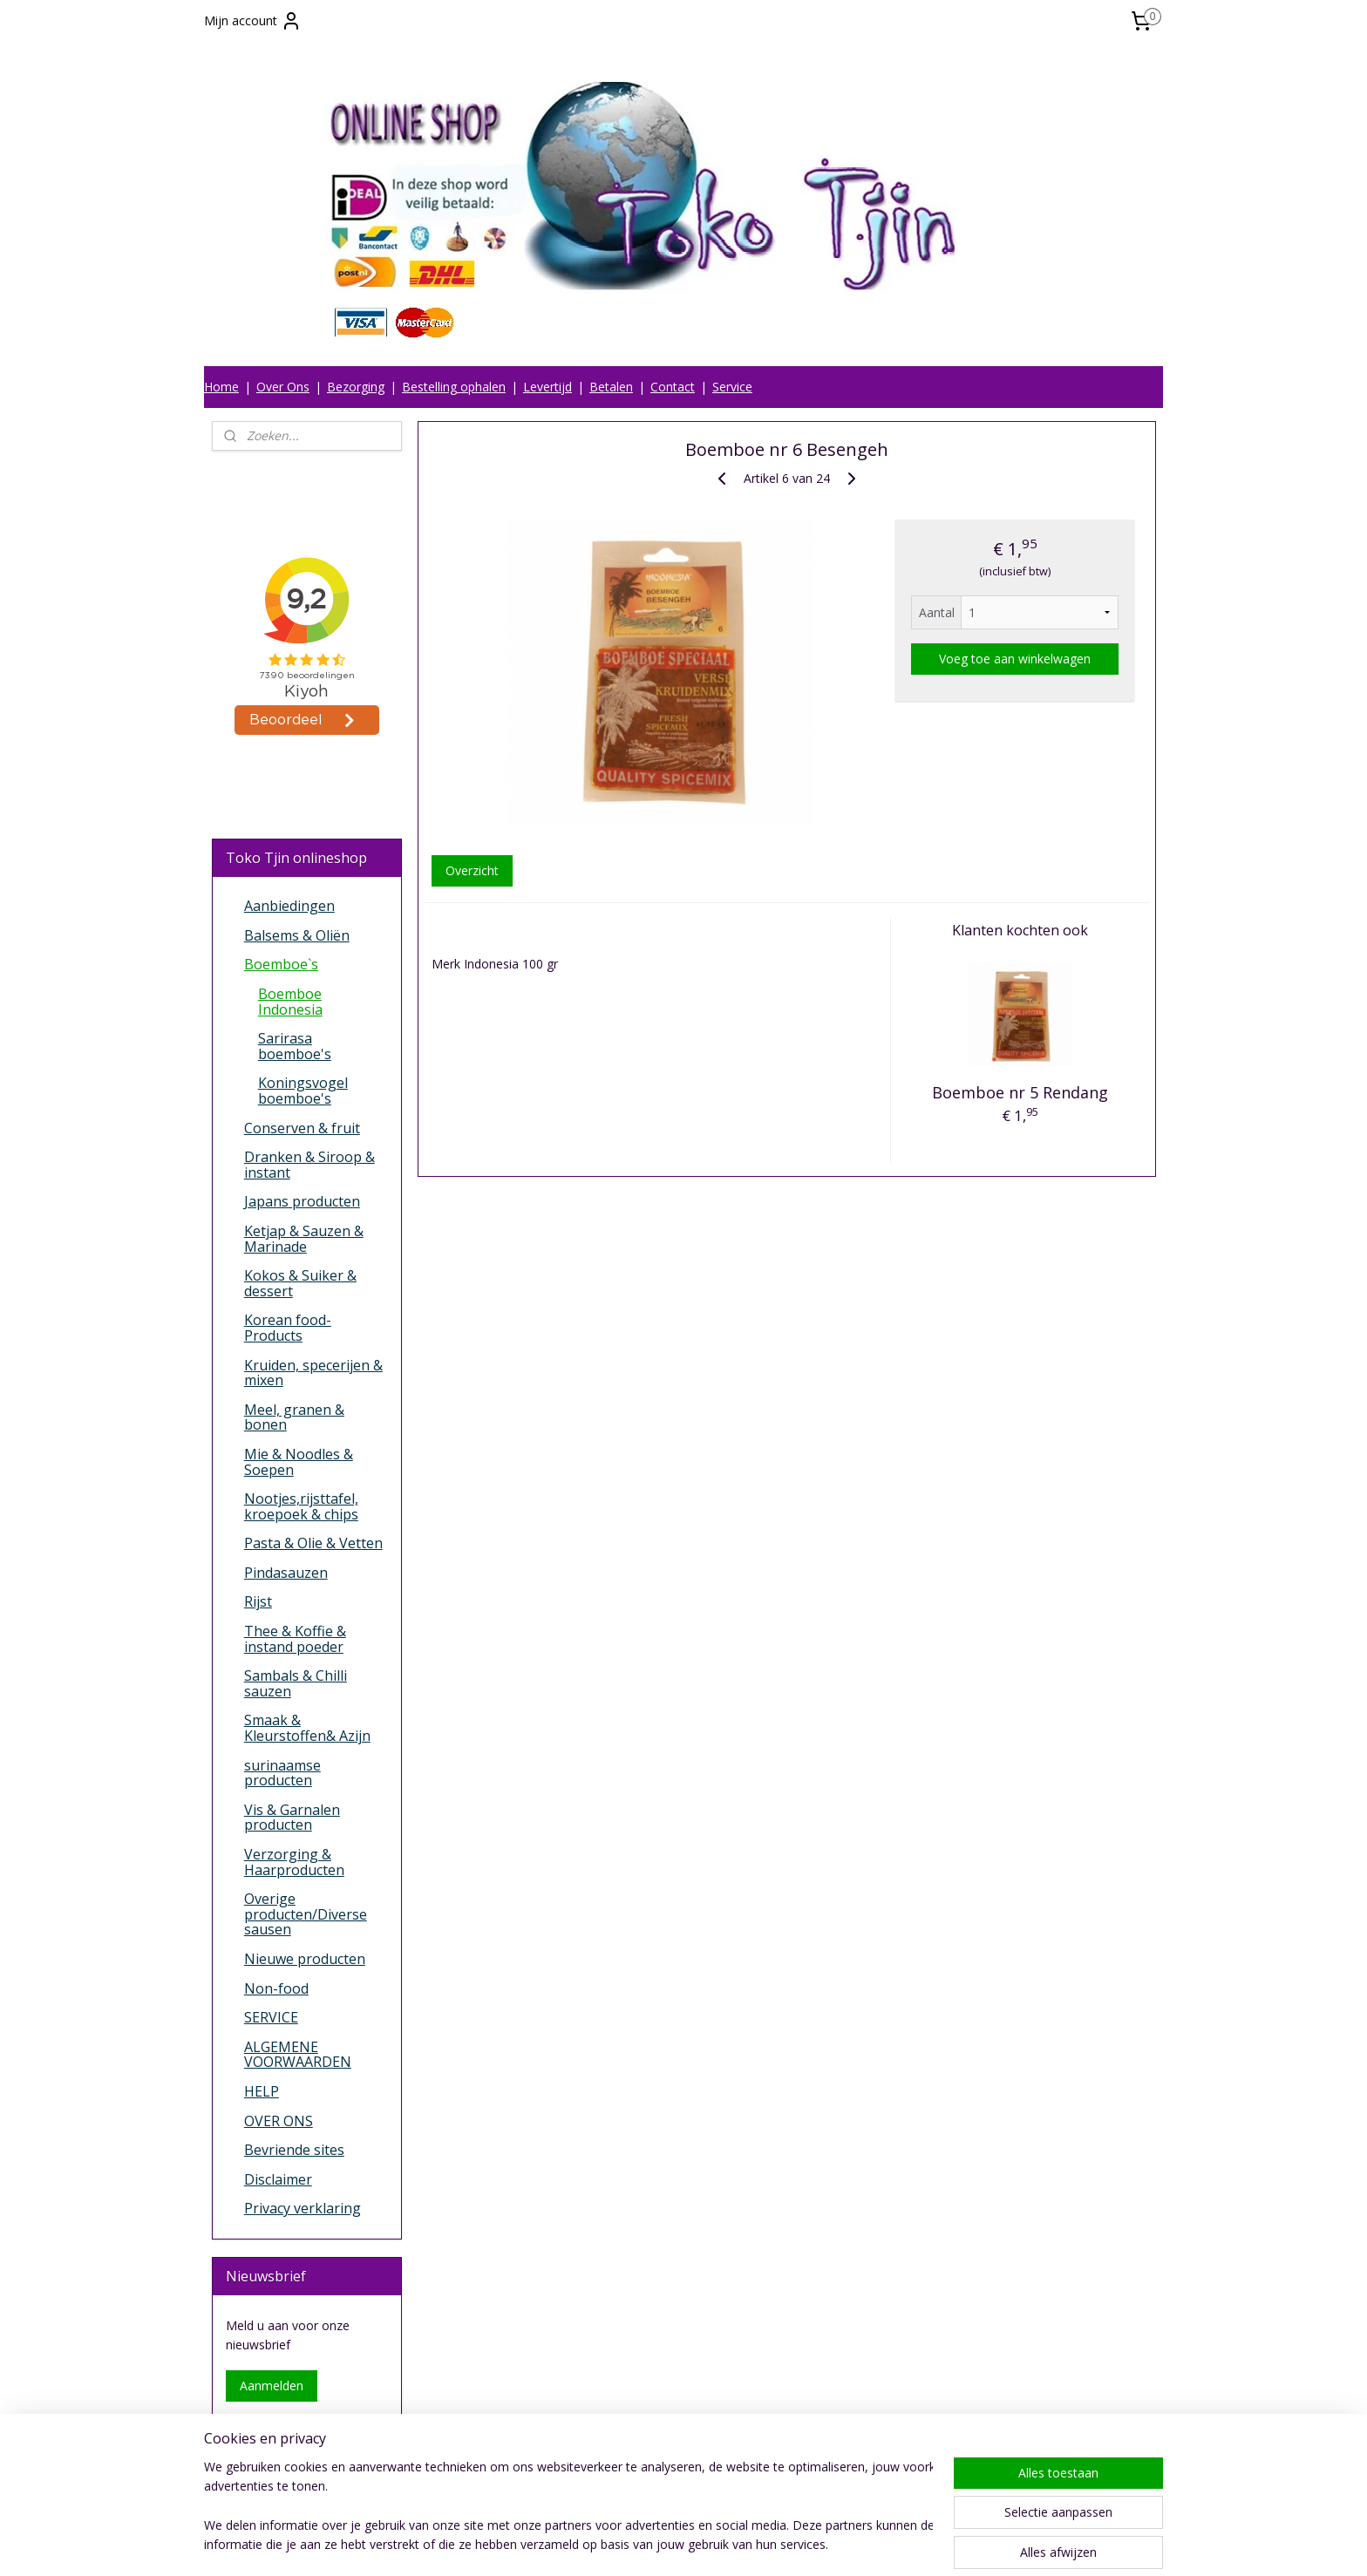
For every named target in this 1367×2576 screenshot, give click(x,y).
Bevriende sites (294, 2149)
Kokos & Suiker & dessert (300, 1283)
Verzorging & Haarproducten (294, 1862)
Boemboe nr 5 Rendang (1020, 1092)
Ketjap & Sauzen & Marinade (304, 1238)
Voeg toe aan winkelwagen (1015, 658)
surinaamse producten (282, 1773)
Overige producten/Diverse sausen (305, 1914)
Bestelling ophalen (454, 386)
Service (732, 386)
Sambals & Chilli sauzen (295, 1683)
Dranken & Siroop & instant (309, 1164)
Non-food (276, 1988)
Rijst (258, 1601)
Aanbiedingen (289, 905)
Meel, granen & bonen (294, 1417)
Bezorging (355, 386)
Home (221, 386)
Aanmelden (271, 2385)
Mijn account (253, 20)
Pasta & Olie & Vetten (313, 1543)
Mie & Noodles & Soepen (298, 1461)
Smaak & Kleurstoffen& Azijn (307, 1727)
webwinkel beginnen (737, 2544)
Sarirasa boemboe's (294, 1046)
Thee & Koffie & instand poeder (295, 1638)
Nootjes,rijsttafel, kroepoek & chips (301, 1506)
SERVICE (271, 2017)
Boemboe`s (281, 964)
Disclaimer (278, 2179)
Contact (672, 386)
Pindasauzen (286, 1572)
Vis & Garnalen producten (292, 1817)
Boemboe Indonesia (290, 1001)
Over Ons (282, 386)
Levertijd (547, 386)
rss (670, 2544)
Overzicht (471, 870)
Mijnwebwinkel (889, 2544)
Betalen (611, 386)
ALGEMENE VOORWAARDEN (297, 2054)
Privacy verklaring (302, 2208)
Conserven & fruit (302, 1128)
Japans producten (302, 1201)
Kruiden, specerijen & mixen (313, 1373)
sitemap (634, 2544)
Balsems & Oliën (297, 935)
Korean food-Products (287, 1327)
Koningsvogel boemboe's (303, 1090)
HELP (261, 2091)
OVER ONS (278, 2121)
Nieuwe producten (304, 1958)
